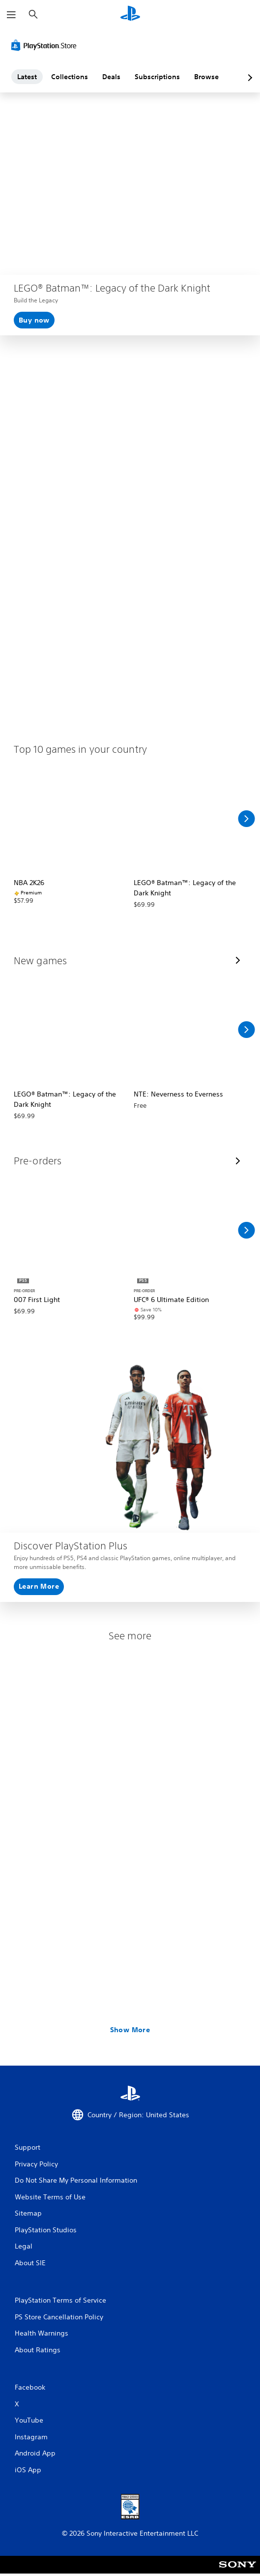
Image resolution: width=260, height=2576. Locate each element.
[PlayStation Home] (130, 14)
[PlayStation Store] (46, 45)
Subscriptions (157, 76)
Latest (27, 76)
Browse (206, 76)
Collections (69, 76)
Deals (111, 76)
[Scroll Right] (246, 818)
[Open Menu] (11, 15)
